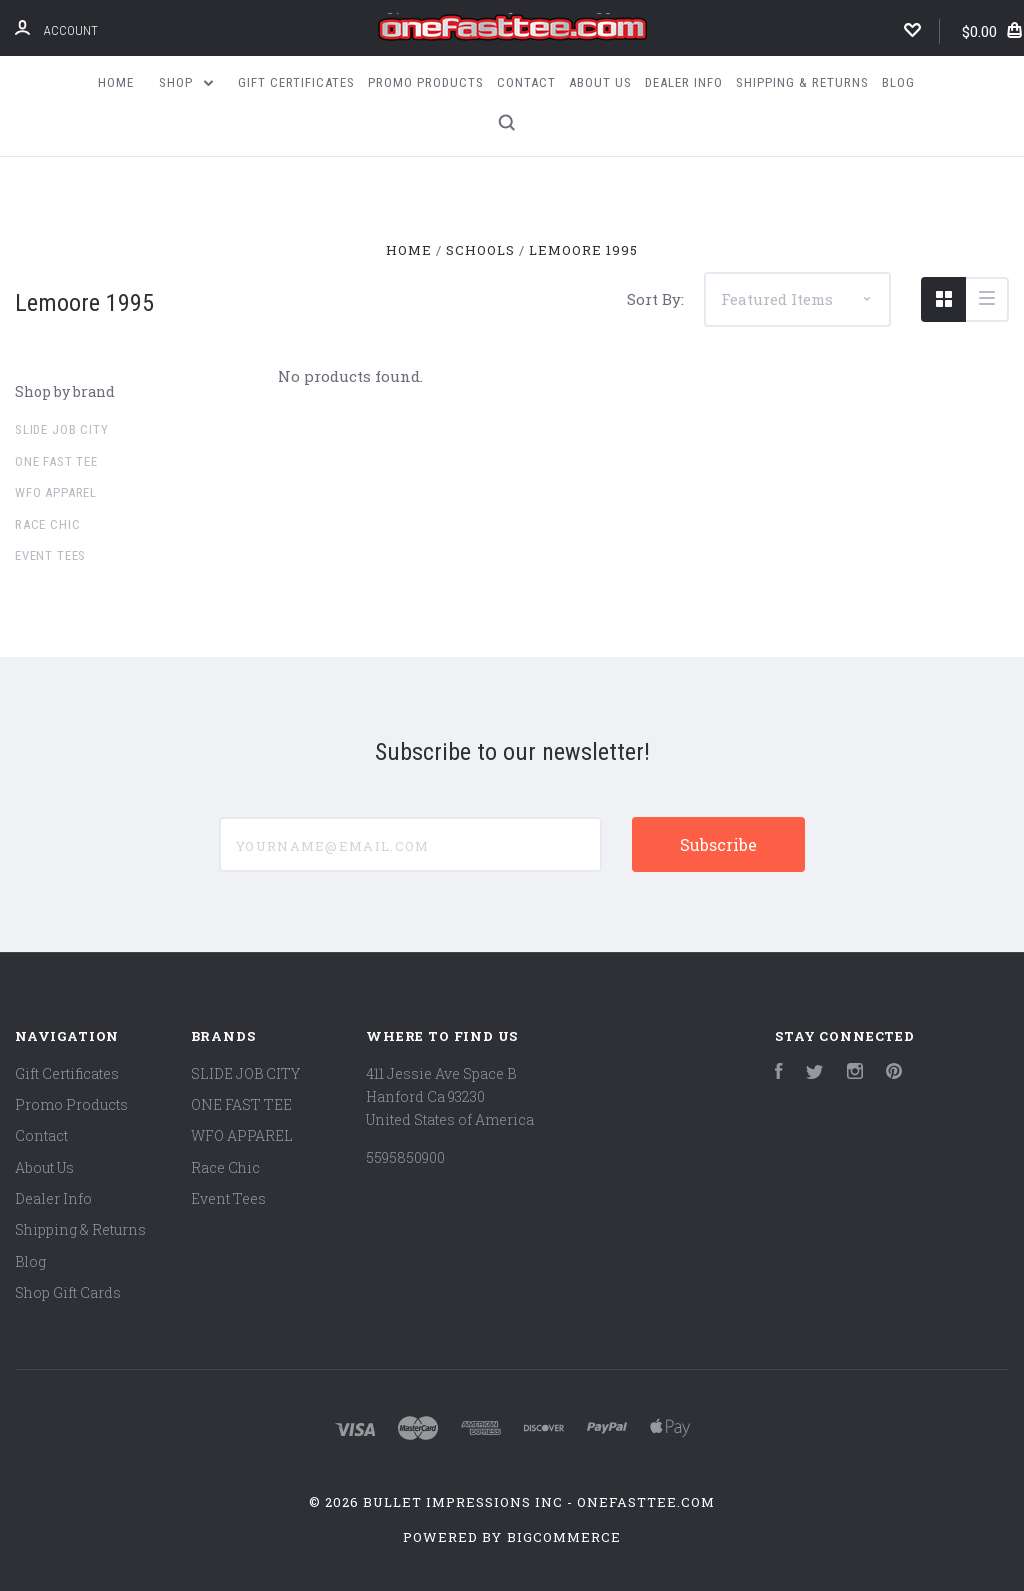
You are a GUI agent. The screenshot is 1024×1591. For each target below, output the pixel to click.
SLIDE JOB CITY (61, 429)
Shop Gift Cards (68, 1292)
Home (116, 82)
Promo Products (426, 82)
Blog (898, 82)
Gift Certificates (296, 82)
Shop (186, 82)
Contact (526, 82)
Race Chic (47, 524)
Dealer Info (684, 82)
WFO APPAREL (56, 492)
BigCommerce (564, 1537)
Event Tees (50, 555)
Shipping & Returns (802, 82)
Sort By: (655, 299)
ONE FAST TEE (56, 461)
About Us (600, 82)
